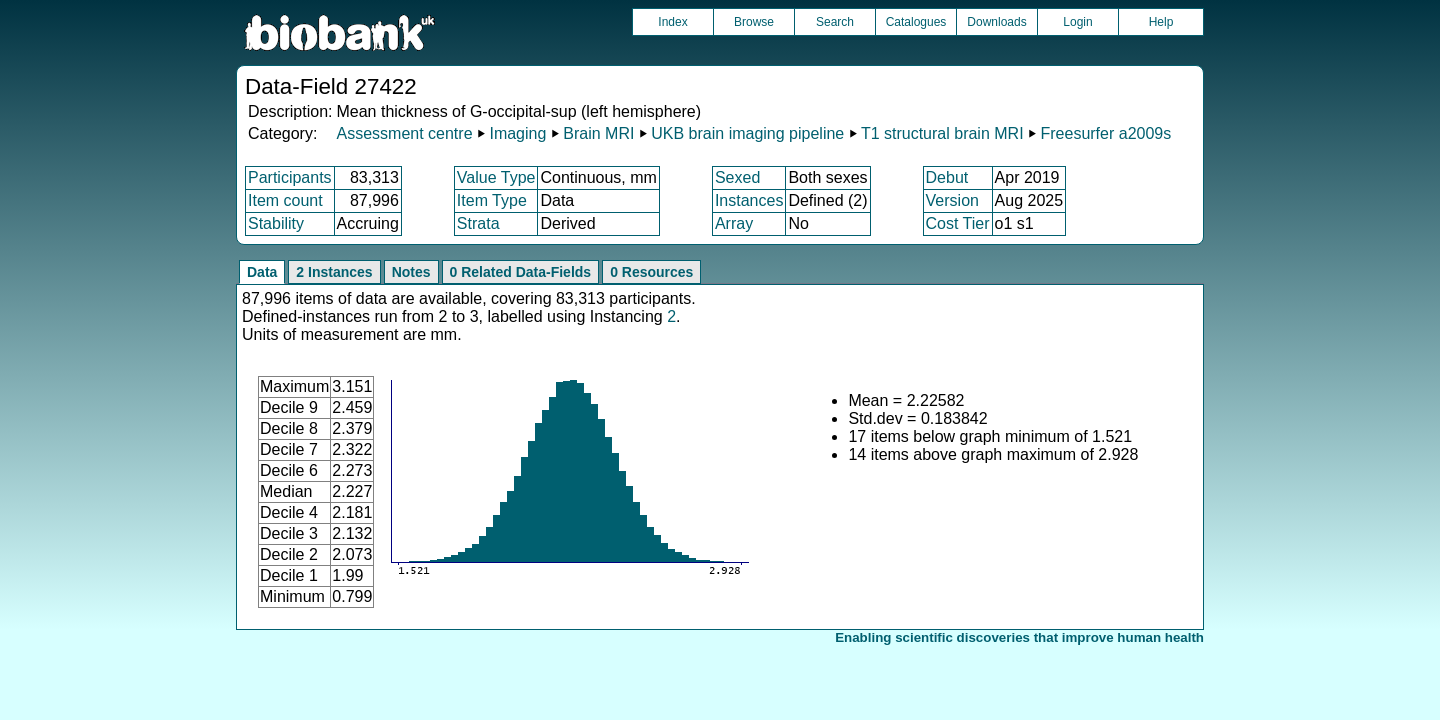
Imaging (517, 133)
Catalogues (916, 22)
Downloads (996, 22)
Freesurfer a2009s (1105, 133)
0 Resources (651, 272)
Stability (276, 223)
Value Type (496, 177)
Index (672, 22)
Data (262, 272)
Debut (947, 177)
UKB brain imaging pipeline (747, 133)
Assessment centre (404, 133)
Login (1077, 22)
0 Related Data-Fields (521, 272)
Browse (754, 22)
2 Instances (334, 272)
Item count (285, 200)
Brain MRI (598, 133)
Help (1161, 22)
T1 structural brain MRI (942, 133)
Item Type (492, 200)
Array (734, 223)
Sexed (737, 177)
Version (952, 200)
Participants (290, 177)
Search (835, 22)
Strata (478, 223)
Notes (411, 272)
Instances (749, 200)
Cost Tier (958, 223)
